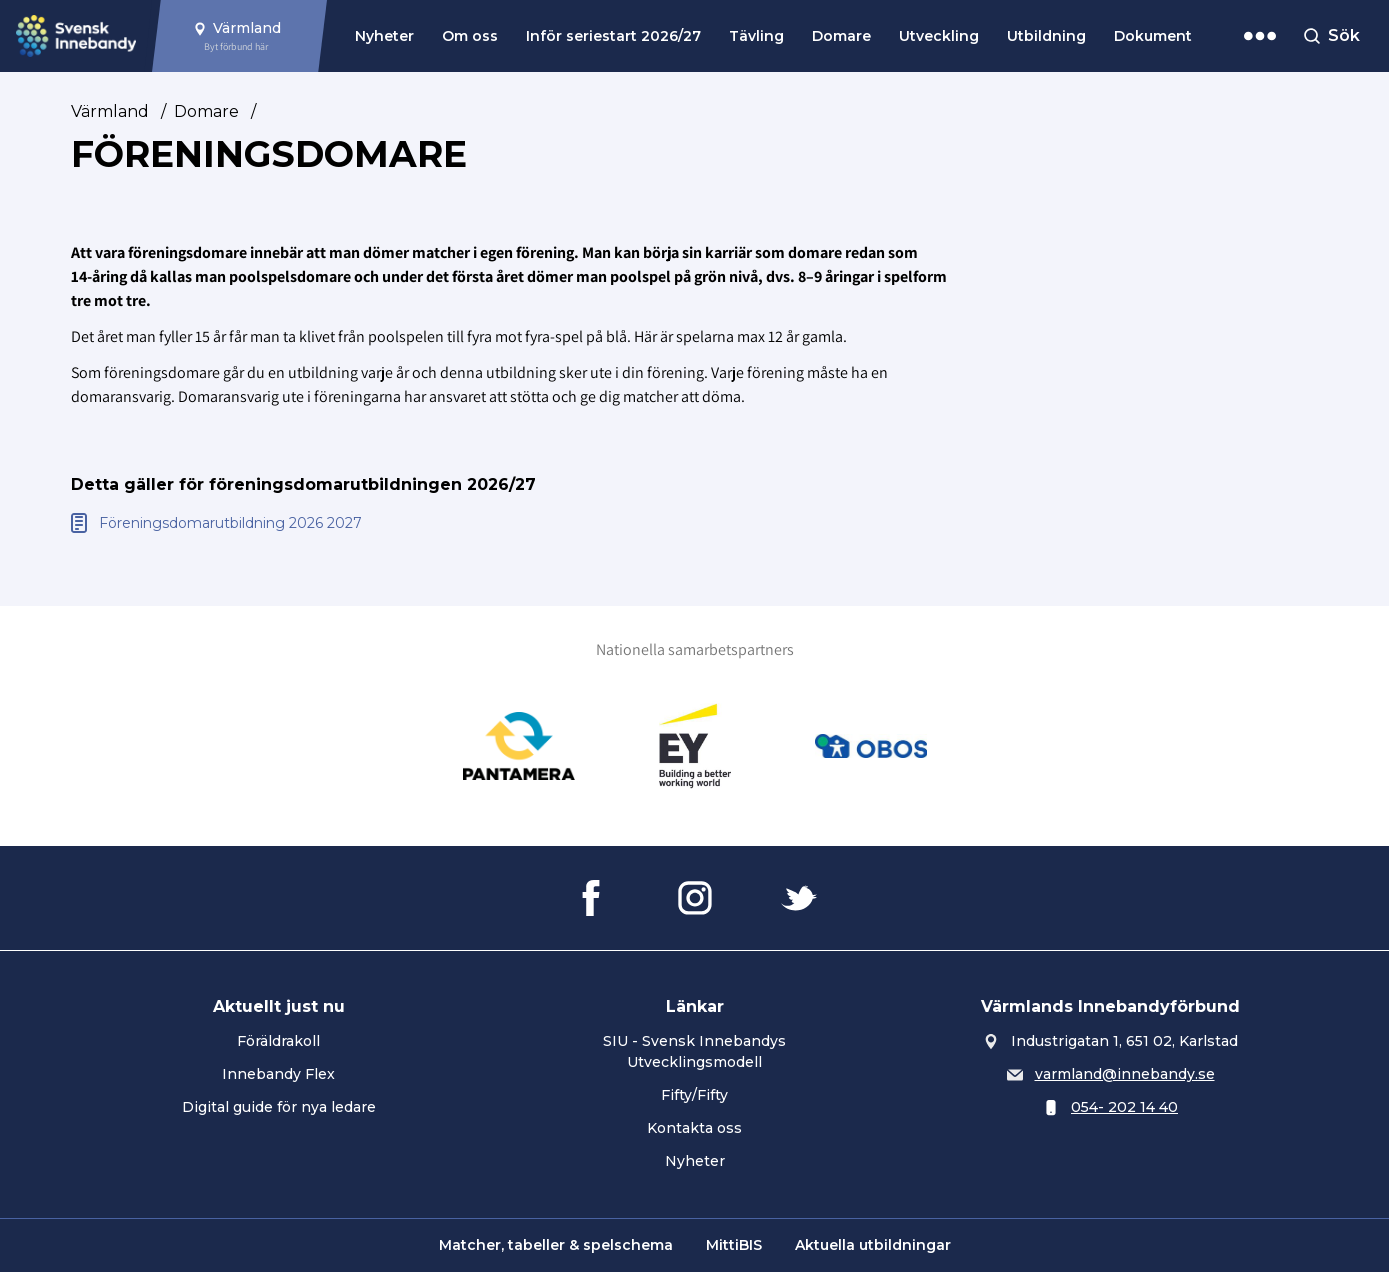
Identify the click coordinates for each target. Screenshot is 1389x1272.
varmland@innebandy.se (1125, 1074)
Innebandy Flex (278, 1074)
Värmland (110, 111)
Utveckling (939, 36)
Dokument (1153, 36)
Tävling (756, 36)
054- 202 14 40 (1124, 1107)
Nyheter (384, 36)
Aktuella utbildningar (873, 1245)
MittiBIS (734, 1245)
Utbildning (1046, 36)
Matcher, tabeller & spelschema (556, 1245)
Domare (841, 36)
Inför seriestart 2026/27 (613, 36)
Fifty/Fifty (694, 1095)
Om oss (470, 36)
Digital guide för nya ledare (279, 1107)
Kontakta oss (694, 1128)
